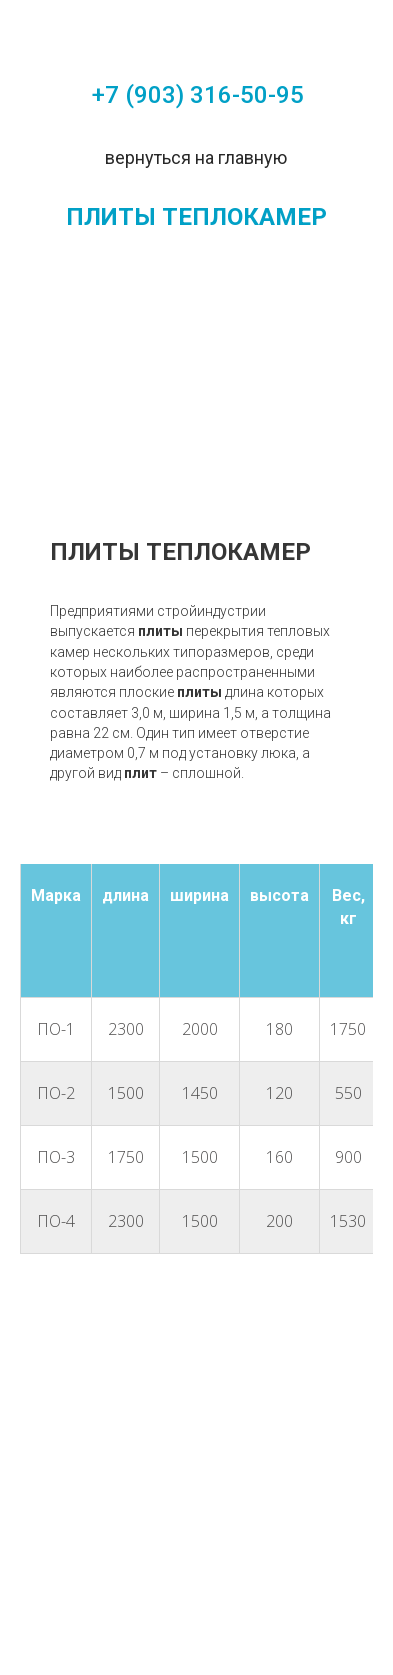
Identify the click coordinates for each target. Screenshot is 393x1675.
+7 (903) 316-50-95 (198, 95)
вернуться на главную (196, 157)
